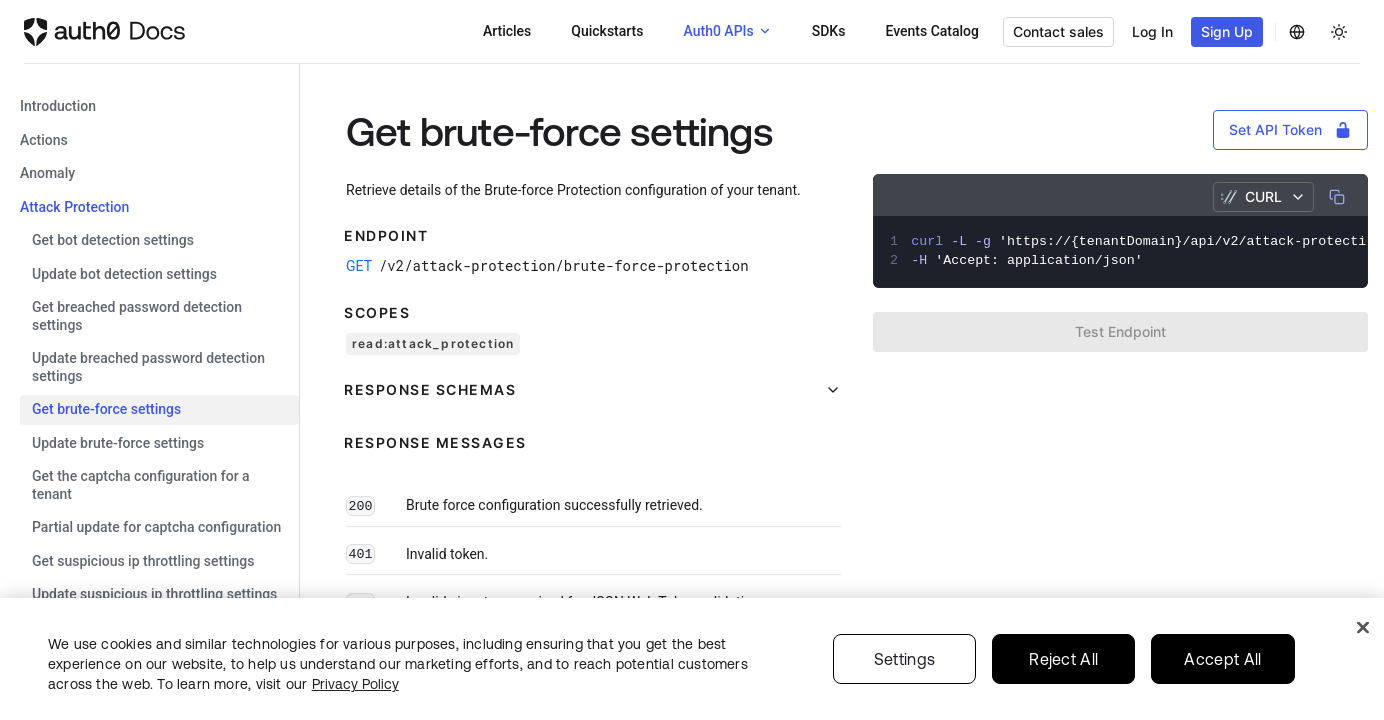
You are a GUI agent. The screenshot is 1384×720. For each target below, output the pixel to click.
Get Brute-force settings (106, 409)
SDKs (829, 31)
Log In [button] (1152, 31)
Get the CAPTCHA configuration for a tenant (141, 485)
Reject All (1063, 659)
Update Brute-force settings (118, 443)
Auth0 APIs (718, 31)
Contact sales (1058, 31)
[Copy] (1337, 197)
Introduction (58, 106)
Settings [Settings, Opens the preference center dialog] (905, 659)
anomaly (47, 173)
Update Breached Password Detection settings (148, 367)
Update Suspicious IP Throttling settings (154, 594)
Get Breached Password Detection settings (137, 316)
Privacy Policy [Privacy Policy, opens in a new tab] (355, 684)
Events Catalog (932, 31)
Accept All (1222, 659)
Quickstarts (607, 31)
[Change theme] (1339, 32)
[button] (593, 389)
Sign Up (1227, 31)
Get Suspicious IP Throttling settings (143, 561)
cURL (1263, 196)
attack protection (74, 207)
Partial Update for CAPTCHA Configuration (156, 527)
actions (44, 140)
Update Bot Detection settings (124, 274)
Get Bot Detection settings (113, 240)
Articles (507, 31)
